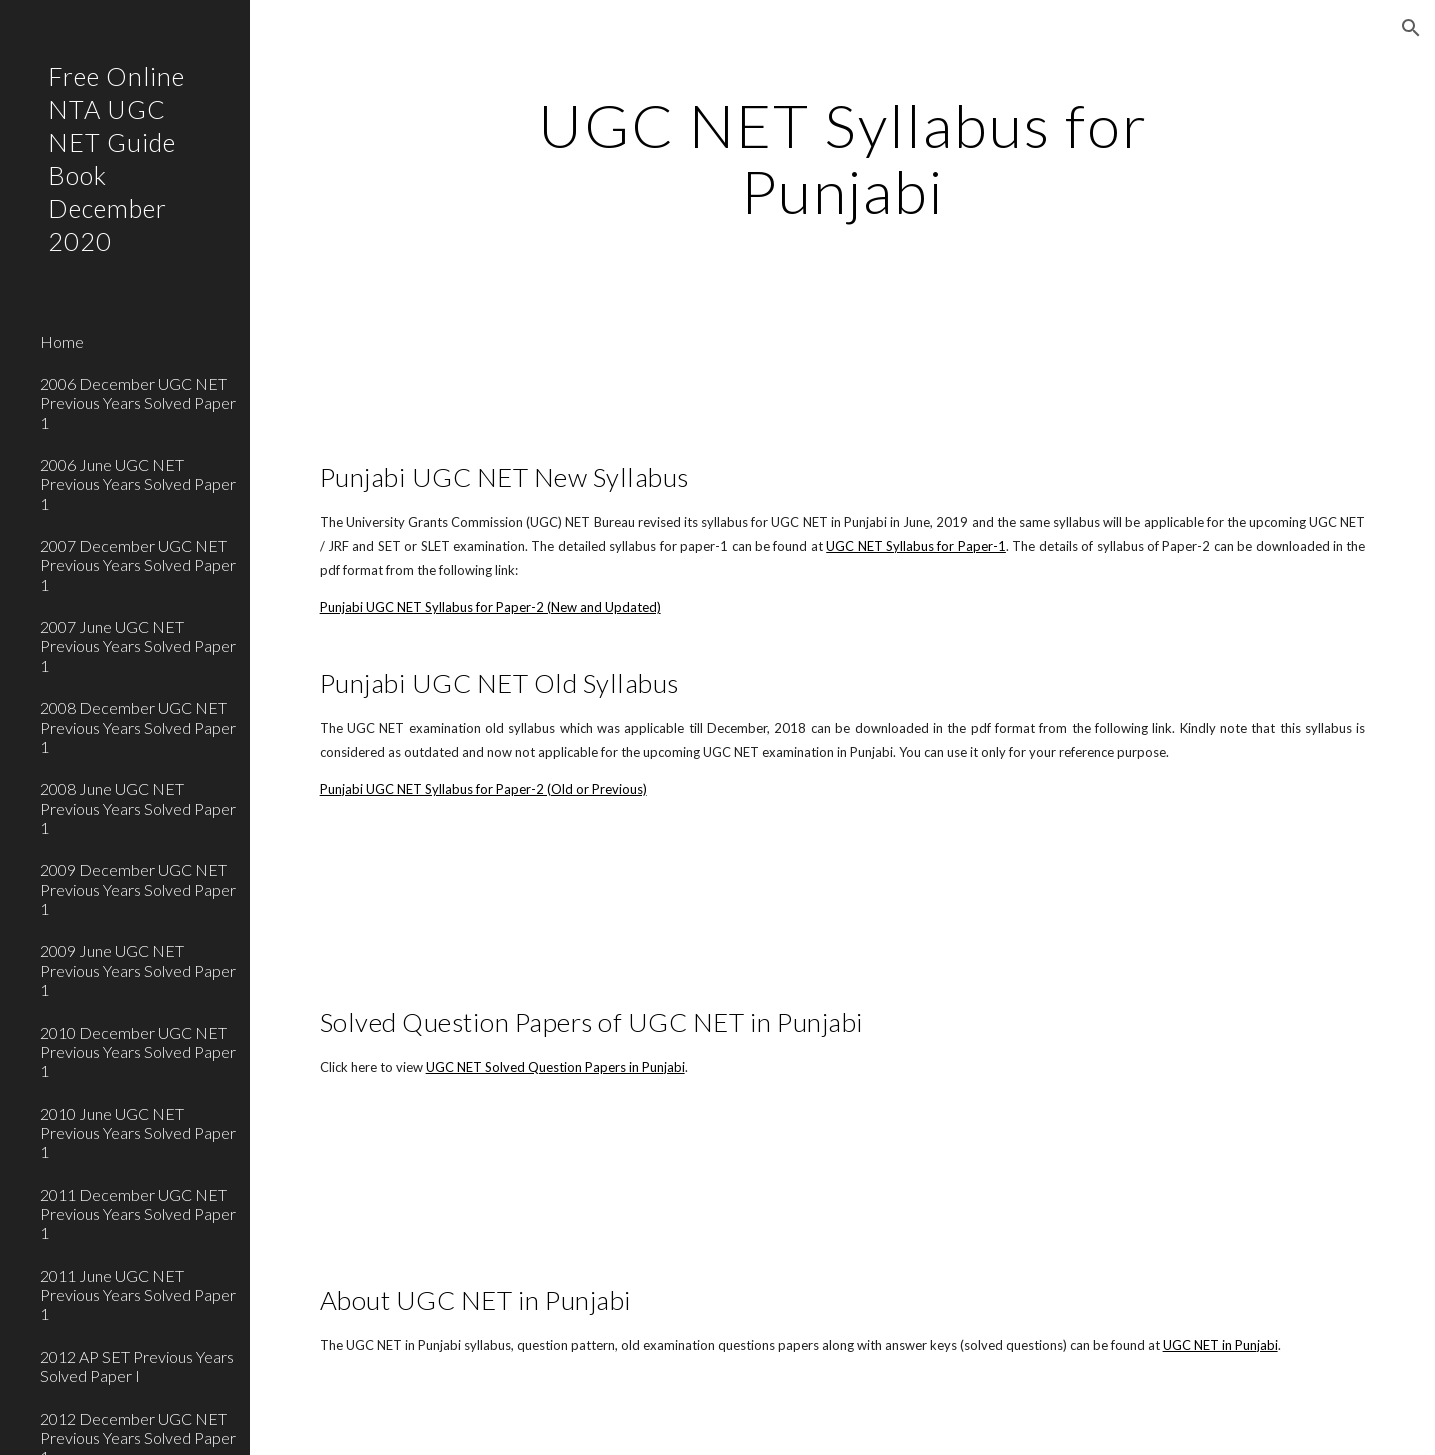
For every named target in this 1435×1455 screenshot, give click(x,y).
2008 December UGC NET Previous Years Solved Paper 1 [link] (138, 727)
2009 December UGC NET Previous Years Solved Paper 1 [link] (138, 889)
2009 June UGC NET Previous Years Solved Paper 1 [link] (138, 970)
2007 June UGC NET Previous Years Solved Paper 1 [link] (138, 646)
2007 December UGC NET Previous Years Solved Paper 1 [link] (138, 565)
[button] (1411, 28)
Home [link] (62, 341)
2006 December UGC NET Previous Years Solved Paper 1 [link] (138, 403)
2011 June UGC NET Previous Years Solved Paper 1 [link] (138, 1295)
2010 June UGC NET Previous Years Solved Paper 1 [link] (138, 1133)
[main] (842, 158)
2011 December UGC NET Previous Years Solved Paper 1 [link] (138, 1214)
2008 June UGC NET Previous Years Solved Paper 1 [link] (138, 808)
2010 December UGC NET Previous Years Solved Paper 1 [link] (138, 1052)
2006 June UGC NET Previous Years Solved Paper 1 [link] (138, 484)
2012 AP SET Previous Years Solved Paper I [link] (137, 1366)
